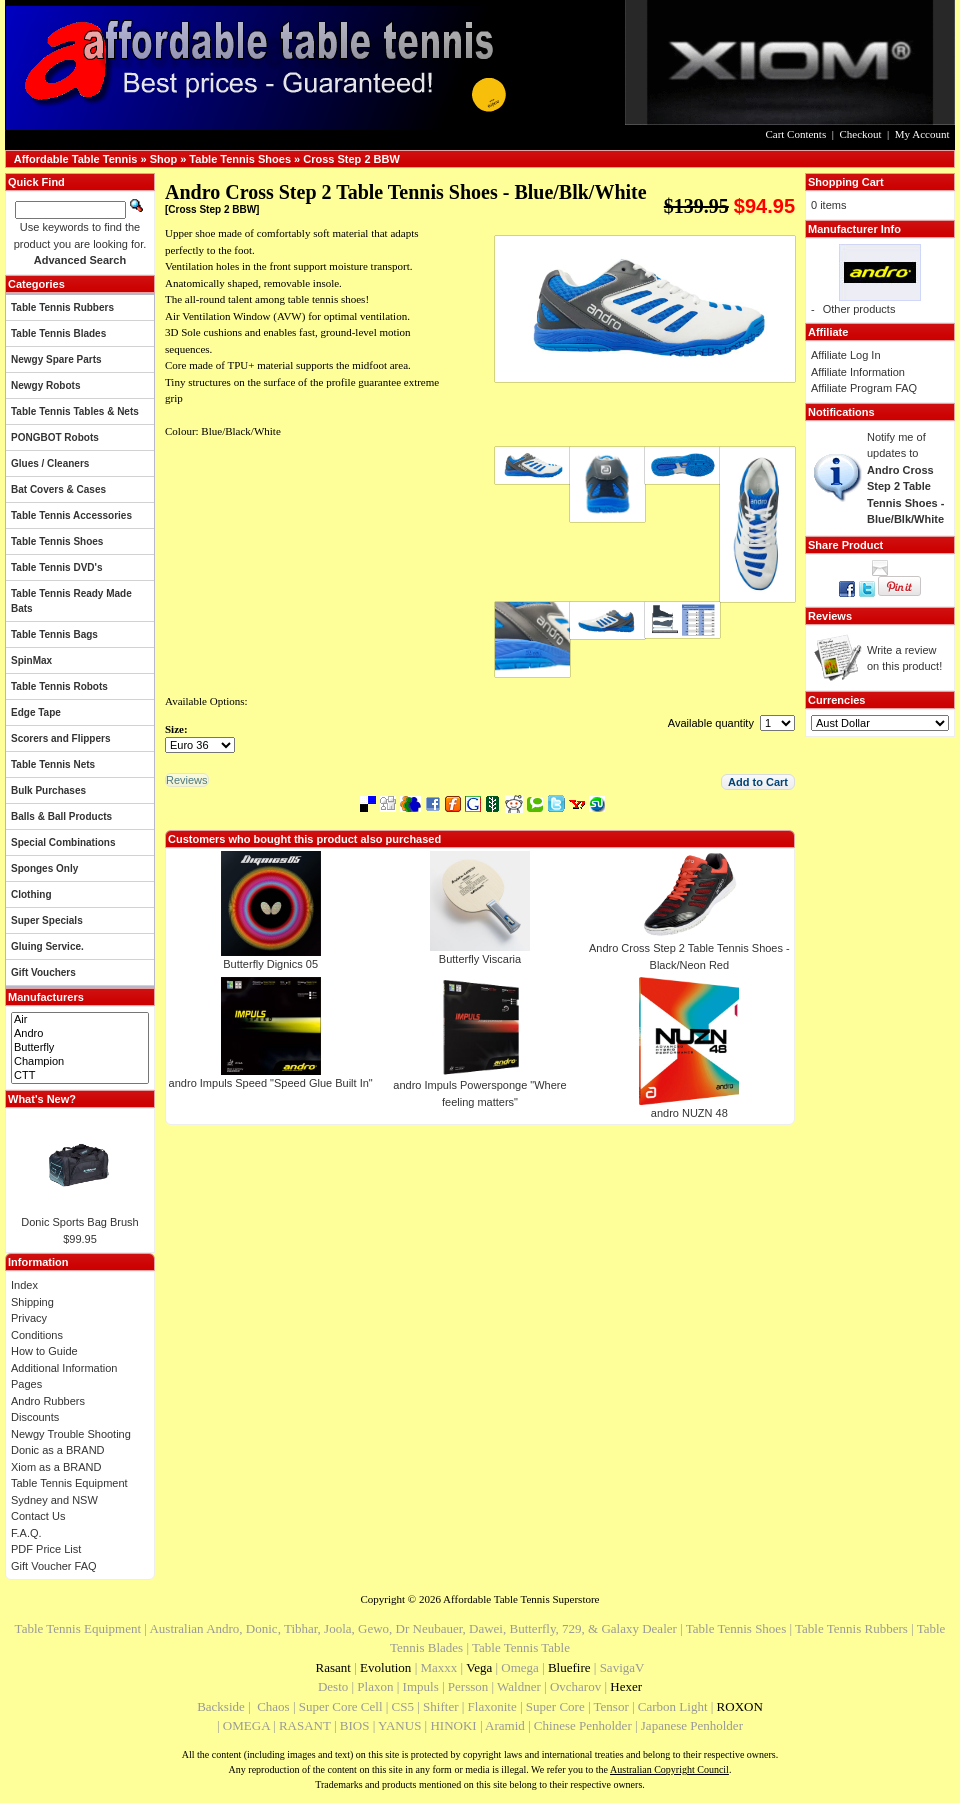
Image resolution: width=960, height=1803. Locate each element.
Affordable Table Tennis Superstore (521, 1599)
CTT (80, 1076)
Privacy (29, 1318)
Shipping (32, 1302)
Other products (859, 309)
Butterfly (80, 1048)
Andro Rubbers (48, 1401)
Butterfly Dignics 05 (270, 964)
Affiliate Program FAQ (864, 388)
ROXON (740, 1706)
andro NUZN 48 (689, 1113)
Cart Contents (795, 134)
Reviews (830, 616)
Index (24, 1285)
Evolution (385, 1667)
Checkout (860, 134)
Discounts (35, 1417)
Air (80, 1020)
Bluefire (569, 1667)
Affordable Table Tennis (76, 159)
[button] (758, 782)
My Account (922, 134)
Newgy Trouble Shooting (71, 1434)
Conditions (37, 1335)
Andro (80, 1034)
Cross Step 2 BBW (351, 159)
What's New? (42, 1099)
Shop (164, 159)
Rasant (333, 1667)
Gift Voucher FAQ (54, 1566)
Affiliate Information (858, 372)
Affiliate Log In (846, 355)
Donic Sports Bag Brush (79, 1222)
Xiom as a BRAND (56, 1467)
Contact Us (38, 1516)
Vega (479, 1667)
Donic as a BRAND (58, 1450)
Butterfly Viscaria (480, 959)
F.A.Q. (26, 1533)
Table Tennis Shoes (240, 159)
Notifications (841, 412)
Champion (80, 1062)
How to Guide (44, 1351)
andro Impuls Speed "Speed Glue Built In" (271, 1083)
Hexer (626, 1686)
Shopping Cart (846, 182)
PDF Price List (46, 1549)
